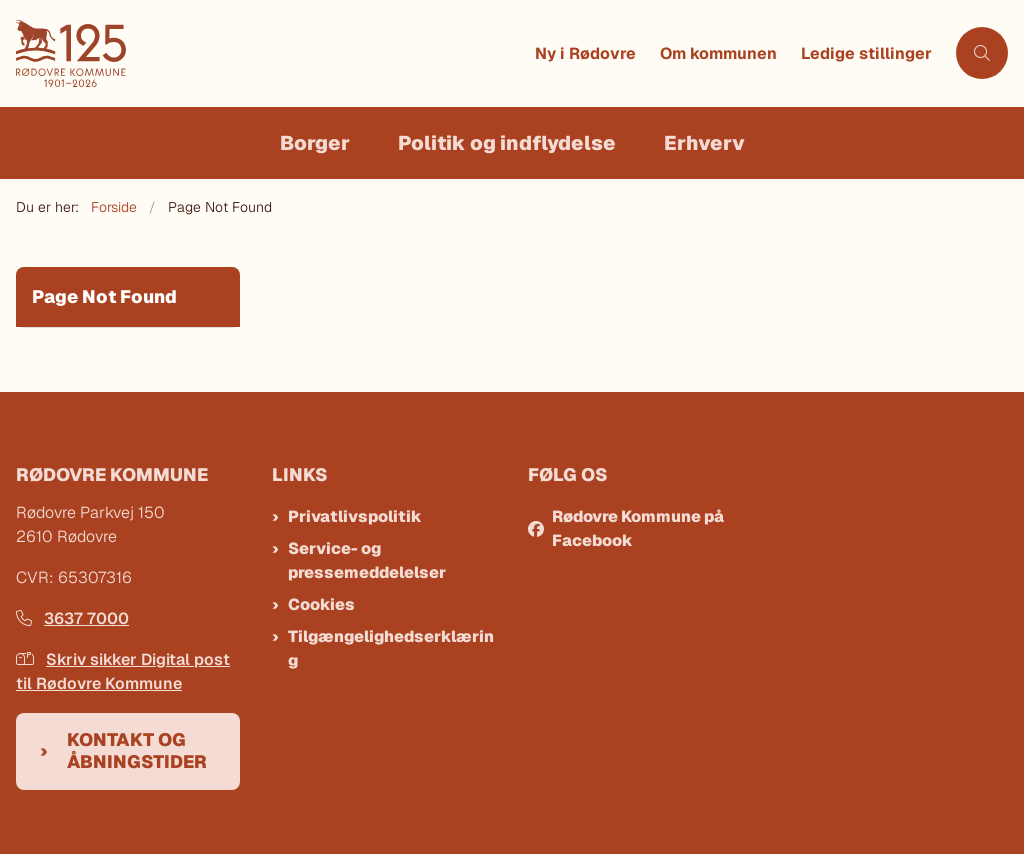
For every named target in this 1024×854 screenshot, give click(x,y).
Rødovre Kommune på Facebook (638, 528)
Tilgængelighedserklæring (391, 648)
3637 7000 (72, 618)
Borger (315, 143)
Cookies (321, 604)
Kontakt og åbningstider (137, 751)
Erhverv (704, 143)
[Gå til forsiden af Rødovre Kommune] (269, 53)
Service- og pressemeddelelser (367, 560)
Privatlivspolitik (355, 516)
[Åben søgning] (982, 53)
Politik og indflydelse (507, 143)
